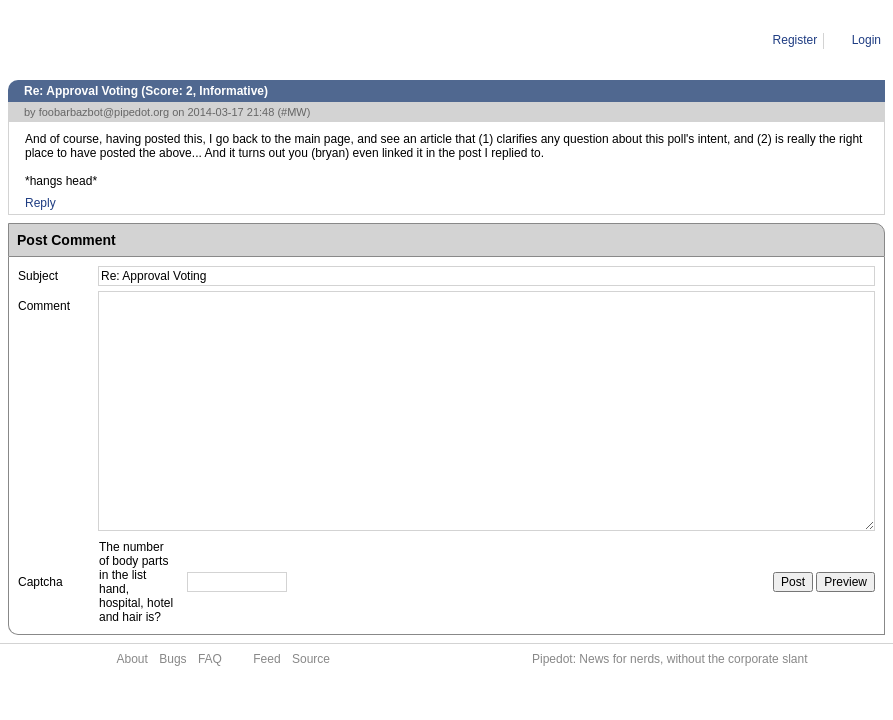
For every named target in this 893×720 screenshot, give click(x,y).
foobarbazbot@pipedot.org (104, 112)
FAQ (210, 659)
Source (311, 659)
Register (795, 40)
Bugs (172, 659)
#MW (294, 112)
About (132, 659)
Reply (40, 203)
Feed (266, 659)
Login (866, 40)
